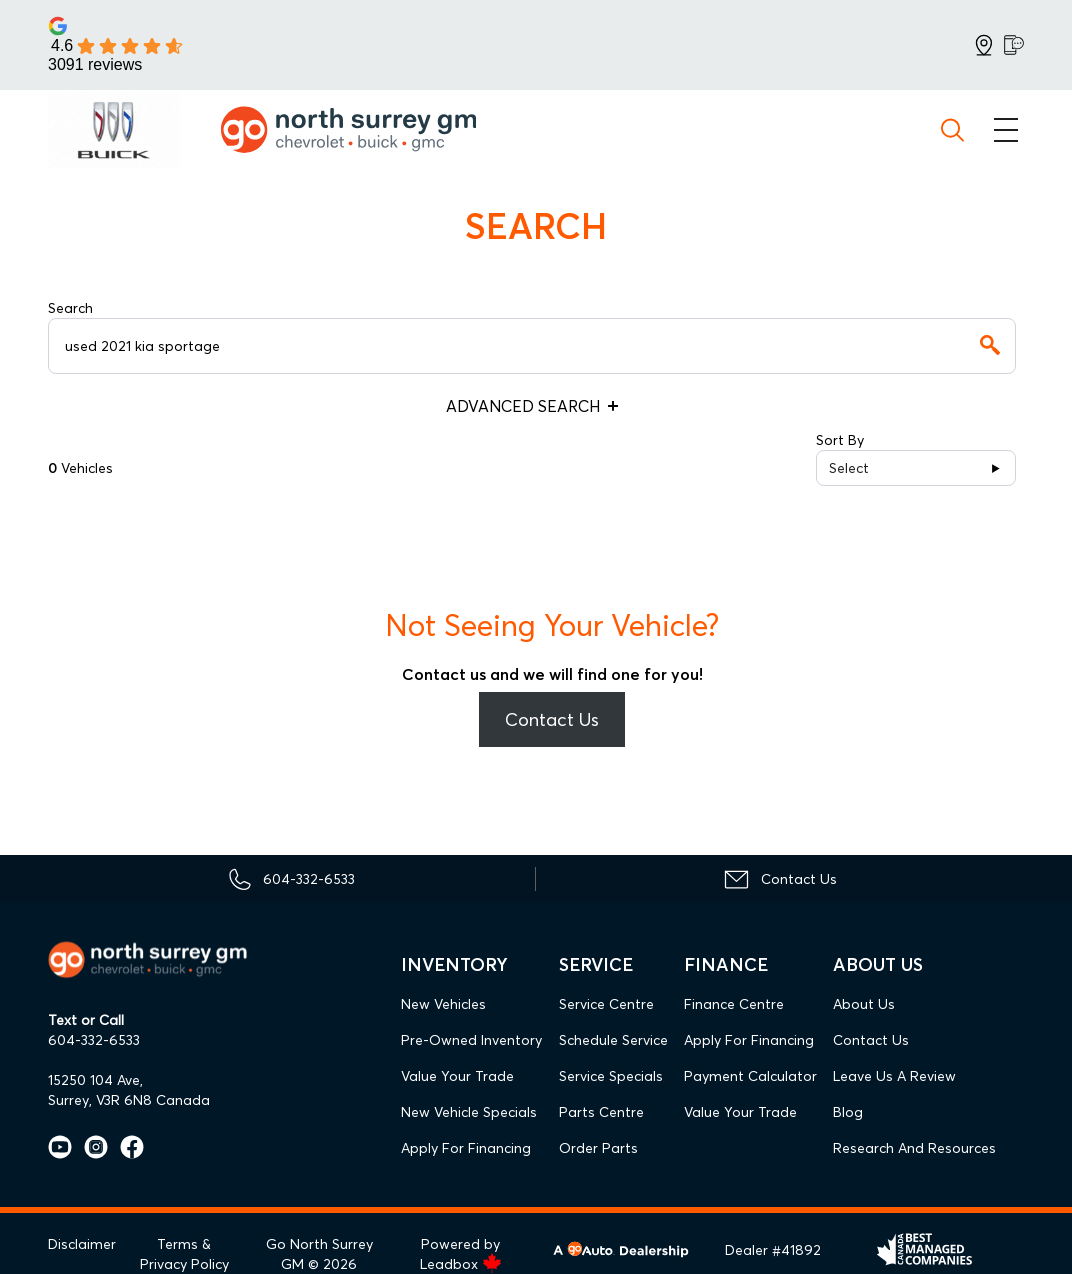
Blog (848, 1112)
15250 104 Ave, (95, 1080)
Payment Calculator (750, 1076)
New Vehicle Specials (469, 1112)
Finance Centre (734, 1004)
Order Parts (598, 1148)
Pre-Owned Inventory (471, 1040)
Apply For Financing (466, 1148)
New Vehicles (443, 1004)
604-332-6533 (94, 1040)
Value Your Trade (457, 1076)
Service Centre (606, 1004)
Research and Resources (914, 1148)
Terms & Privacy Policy (184, 1254)
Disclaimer (82, 1244)
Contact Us (552, 719)
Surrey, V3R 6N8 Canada (129, 1100)
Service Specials (611, 1076)
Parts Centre (601, 1112)
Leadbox (461, 1264)
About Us (864, 1004)
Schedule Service (613, 1040)
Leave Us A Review (894, 1076)
